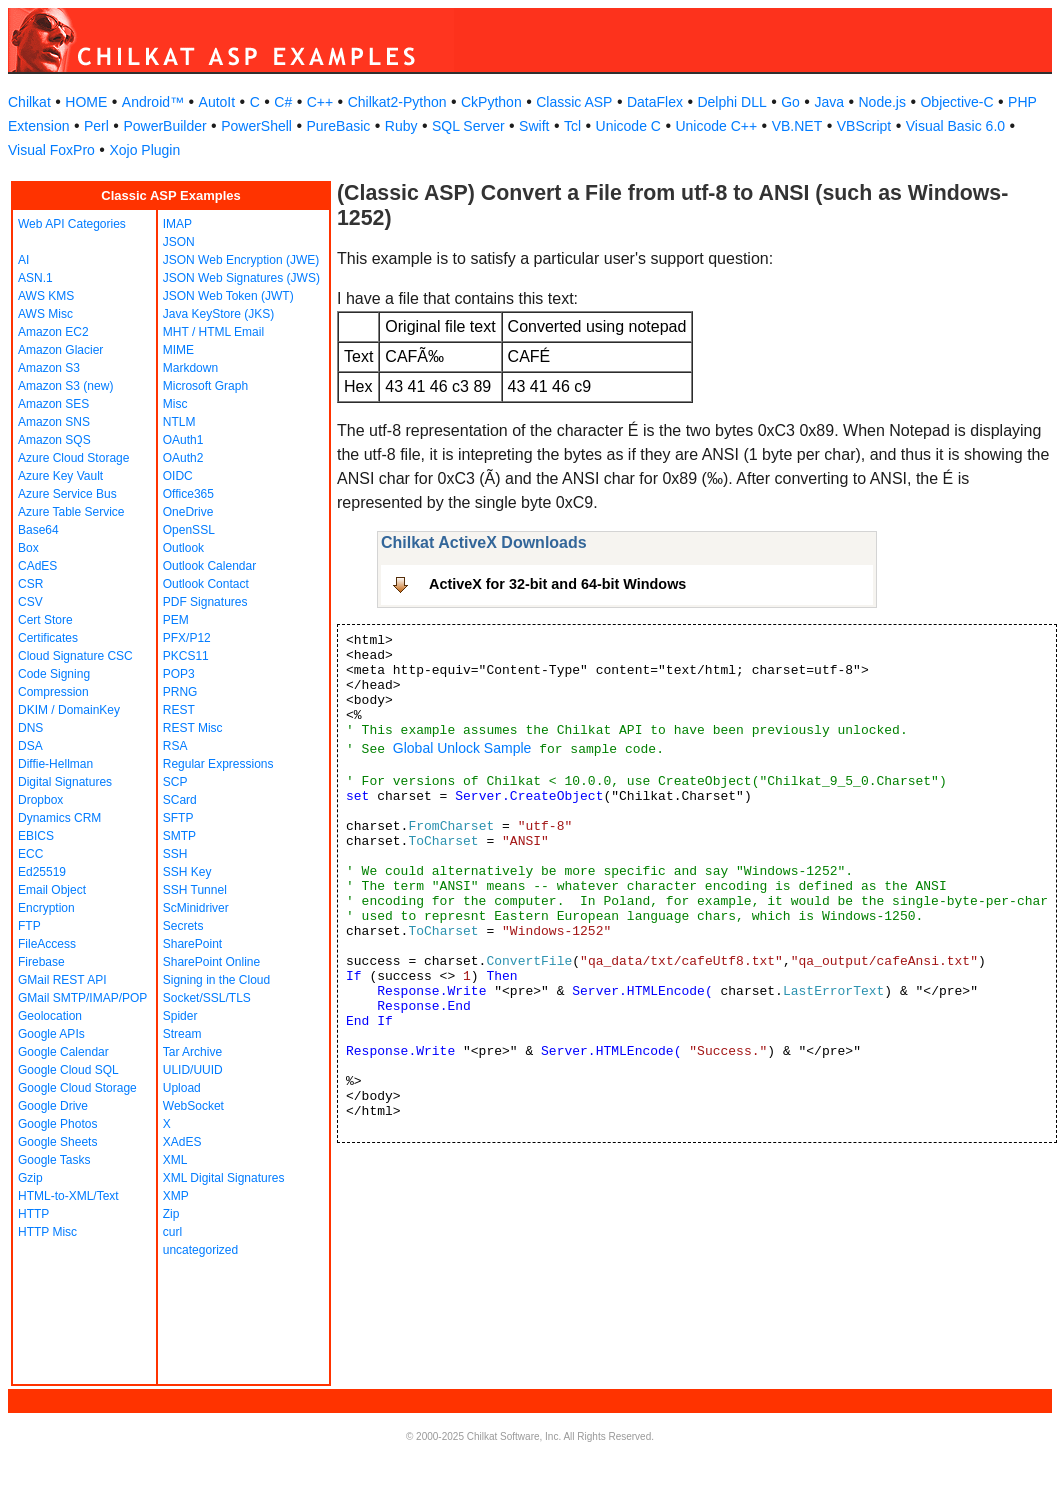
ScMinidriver (196, 908)
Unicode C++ (716, 126)
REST (179, 710)
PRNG (180, 692)
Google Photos (57, 1124)
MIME (178, 350)
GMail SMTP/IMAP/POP (82, 998)
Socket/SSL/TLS (207, 998)
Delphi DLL (731, 102)
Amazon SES (53, 404)
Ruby (401, 126)
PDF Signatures (205, 602)
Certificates (48, 638)
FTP (29, 926)
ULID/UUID (193, 1070)
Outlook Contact (206, 584)
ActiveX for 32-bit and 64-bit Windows (557, 584)
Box (28, 548)
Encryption (46, 908)
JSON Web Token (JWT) (228, 296)
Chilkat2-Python (397, 102)
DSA (30, 746)
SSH (175, 854)
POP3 (179, 674)
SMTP (179, 836)
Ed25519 (42, 872)
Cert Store (45, 620)
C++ (320, 102)
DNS (30, 728)
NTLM (179, 422)
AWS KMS (46, 296)
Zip (171, 1214)
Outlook (183, 548)
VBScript (864, 126)
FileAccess (47, 944)
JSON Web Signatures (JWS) (241, 278)
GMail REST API (62, 980)
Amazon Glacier (60, 350)
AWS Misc (45, 314)
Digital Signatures (65, 782)
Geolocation (50, 1016)
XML (175, 1160)
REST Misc (193, 728)
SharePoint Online (211, 962)
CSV (30, 602)
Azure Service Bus (67, 494)
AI (23, 260)
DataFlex (655, 102)
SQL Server (468, 126)
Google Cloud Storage (77, 1088)
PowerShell (256, 126)
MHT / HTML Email (213, 332)
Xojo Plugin (144, 150)
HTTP (33, 1214)
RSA (175, 746)
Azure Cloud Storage (73, 458)
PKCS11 (186, 656)
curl (172, 1232)
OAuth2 (183, 458)
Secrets (183, 926)
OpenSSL (189, 530)
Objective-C (956, 102)
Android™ (153, 102)
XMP (176, 1196)
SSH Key (187, 872)
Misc (175, 404)
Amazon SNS (54, 422)
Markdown (190, 368)
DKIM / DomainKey (69, 710)
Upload (182, 1088)
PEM (176, 620)
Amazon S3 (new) (65, 386)
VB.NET (797, 126)
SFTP (178, 818)
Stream (182, 1034)
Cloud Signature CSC (75, 656)
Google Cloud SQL (68, 1070)
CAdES (37, 566)
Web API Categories (72, 224)
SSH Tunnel (195, 890)
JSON (179, 242)
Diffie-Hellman (55, 764)
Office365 (188, 494)
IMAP (177, 224)
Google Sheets (57, 1142)
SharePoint (192, 944)
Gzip (30, 1178)
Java (829, 102)
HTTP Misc (47, 1232)
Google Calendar (63, 1052)
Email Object (52, 890)
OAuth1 (183, 440)
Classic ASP (574, 102)
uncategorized (200, 1250)
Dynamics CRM (59, 818)
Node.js (882, 102)
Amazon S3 (49, 368)
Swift (534, 126)
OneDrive (188, 512)
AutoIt (217, 102)
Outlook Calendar (209, 566)
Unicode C (628, 126)
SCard (180, 800)
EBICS (36, 836)
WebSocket (193, 1106)
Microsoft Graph (205, 386)
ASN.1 (35, 278)
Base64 (38, 530)
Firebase (41, 962)
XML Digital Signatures (224, 1178)
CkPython (491, 102)
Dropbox (40, 800)
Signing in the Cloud (216, 980)
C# (283, 102)
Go (790, 102)
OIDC (178, 476)
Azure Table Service (71, 512)
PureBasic (338, 126)
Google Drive (53, 1106)
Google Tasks (54, 1160)
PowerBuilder (164, 126)
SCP (175, 782)
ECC (30, 854)
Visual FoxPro (51, 150)
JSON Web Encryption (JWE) (241, 260)
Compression (53, 692)
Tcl (572, 126)
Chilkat (29, 102)
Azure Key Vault (60, 476)
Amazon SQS (54, 440)
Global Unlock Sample (462, 748)
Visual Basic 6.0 (955, 126)
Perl (96, 126)
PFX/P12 (187, 638)
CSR (30, 584)
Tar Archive (192, 1052)
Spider (180, 1016)
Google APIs (51, 1034)
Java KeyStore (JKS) (218, 314)
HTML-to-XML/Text (68, 1196)
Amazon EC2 (53, 332)
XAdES (182, 1142)
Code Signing (54, 674)
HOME (86, 102)
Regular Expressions (218, 764)
